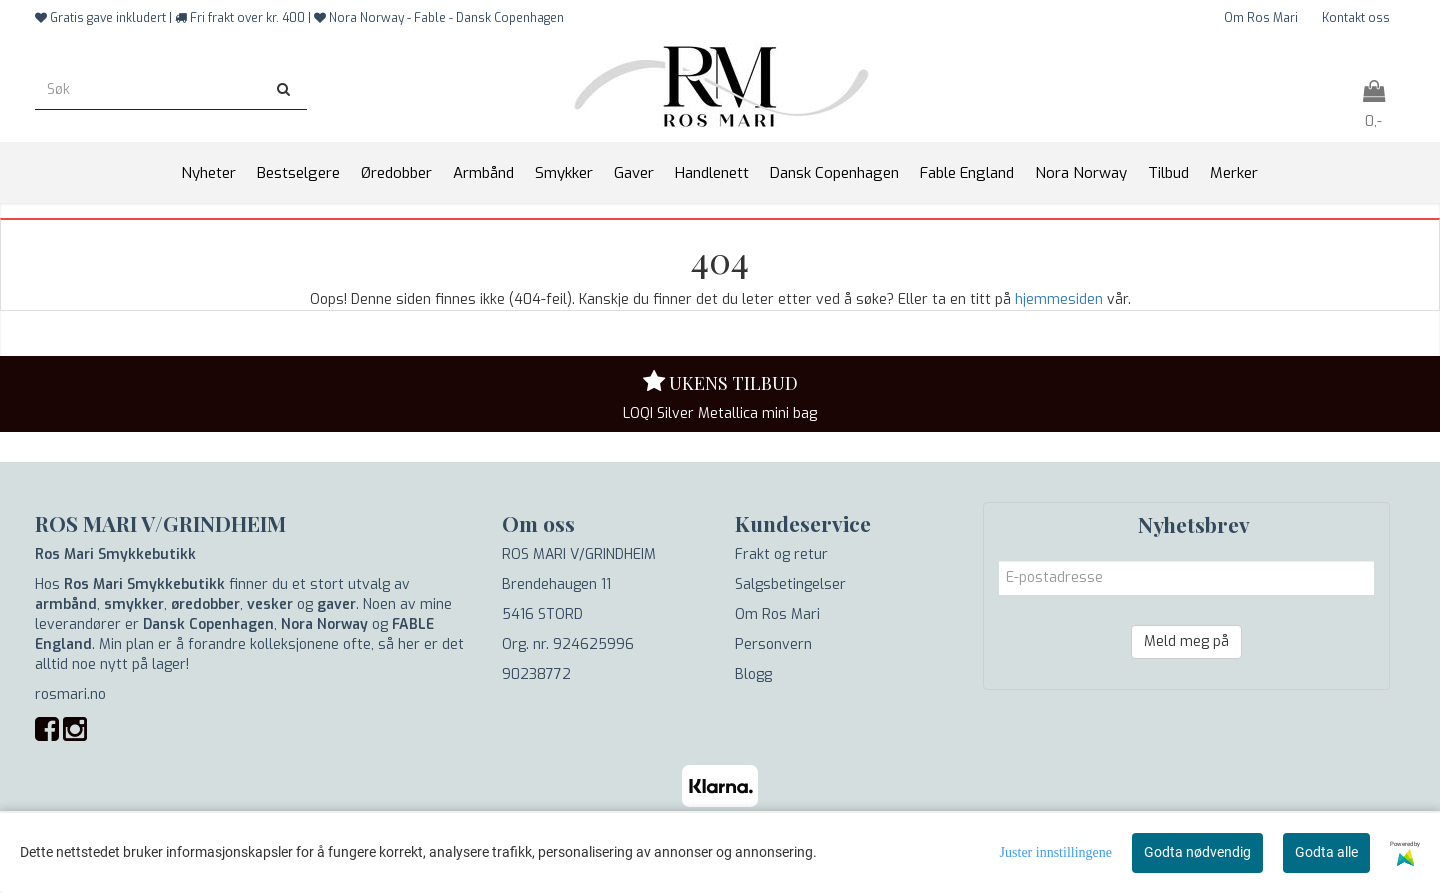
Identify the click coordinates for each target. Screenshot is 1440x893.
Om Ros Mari (1261, 18)
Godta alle (1326, 852)
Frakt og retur (781, 554)
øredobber (205, 604)
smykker (134, 604)
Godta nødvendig (1197, 852)
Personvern (773, 644)
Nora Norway (324, 624)
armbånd (66, 604)
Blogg (753, 674)
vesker (270, 604)
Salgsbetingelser (790, 584)
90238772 (536, 674)
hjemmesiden (1059, 299)
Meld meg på (1186, 641)
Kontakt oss (1356, 18)
